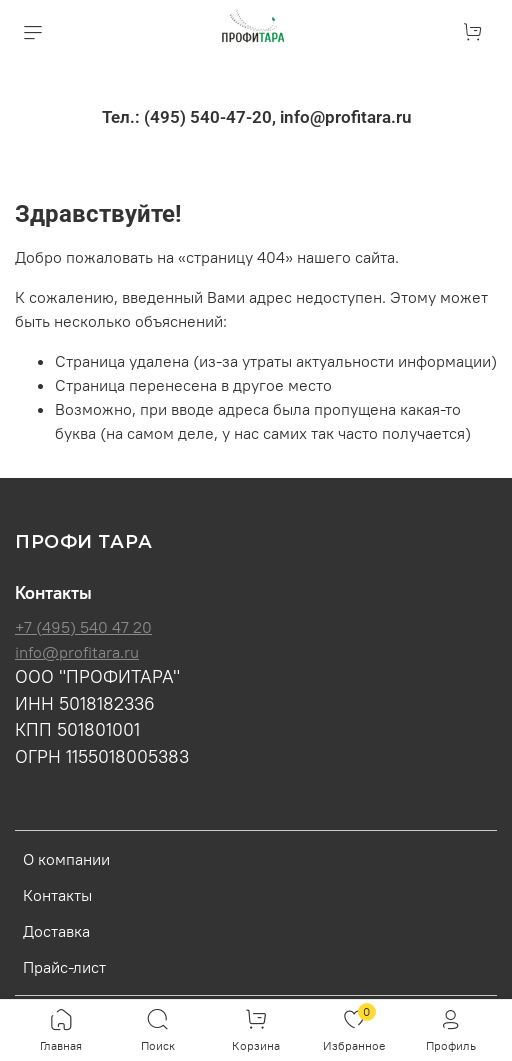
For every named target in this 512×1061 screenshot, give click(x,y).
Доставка (56, 931)
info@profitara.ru (77, 652)
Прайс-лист (64, 967)
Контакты (57, 895)
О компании (66, 859)
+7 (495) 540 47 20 (83, 627)
